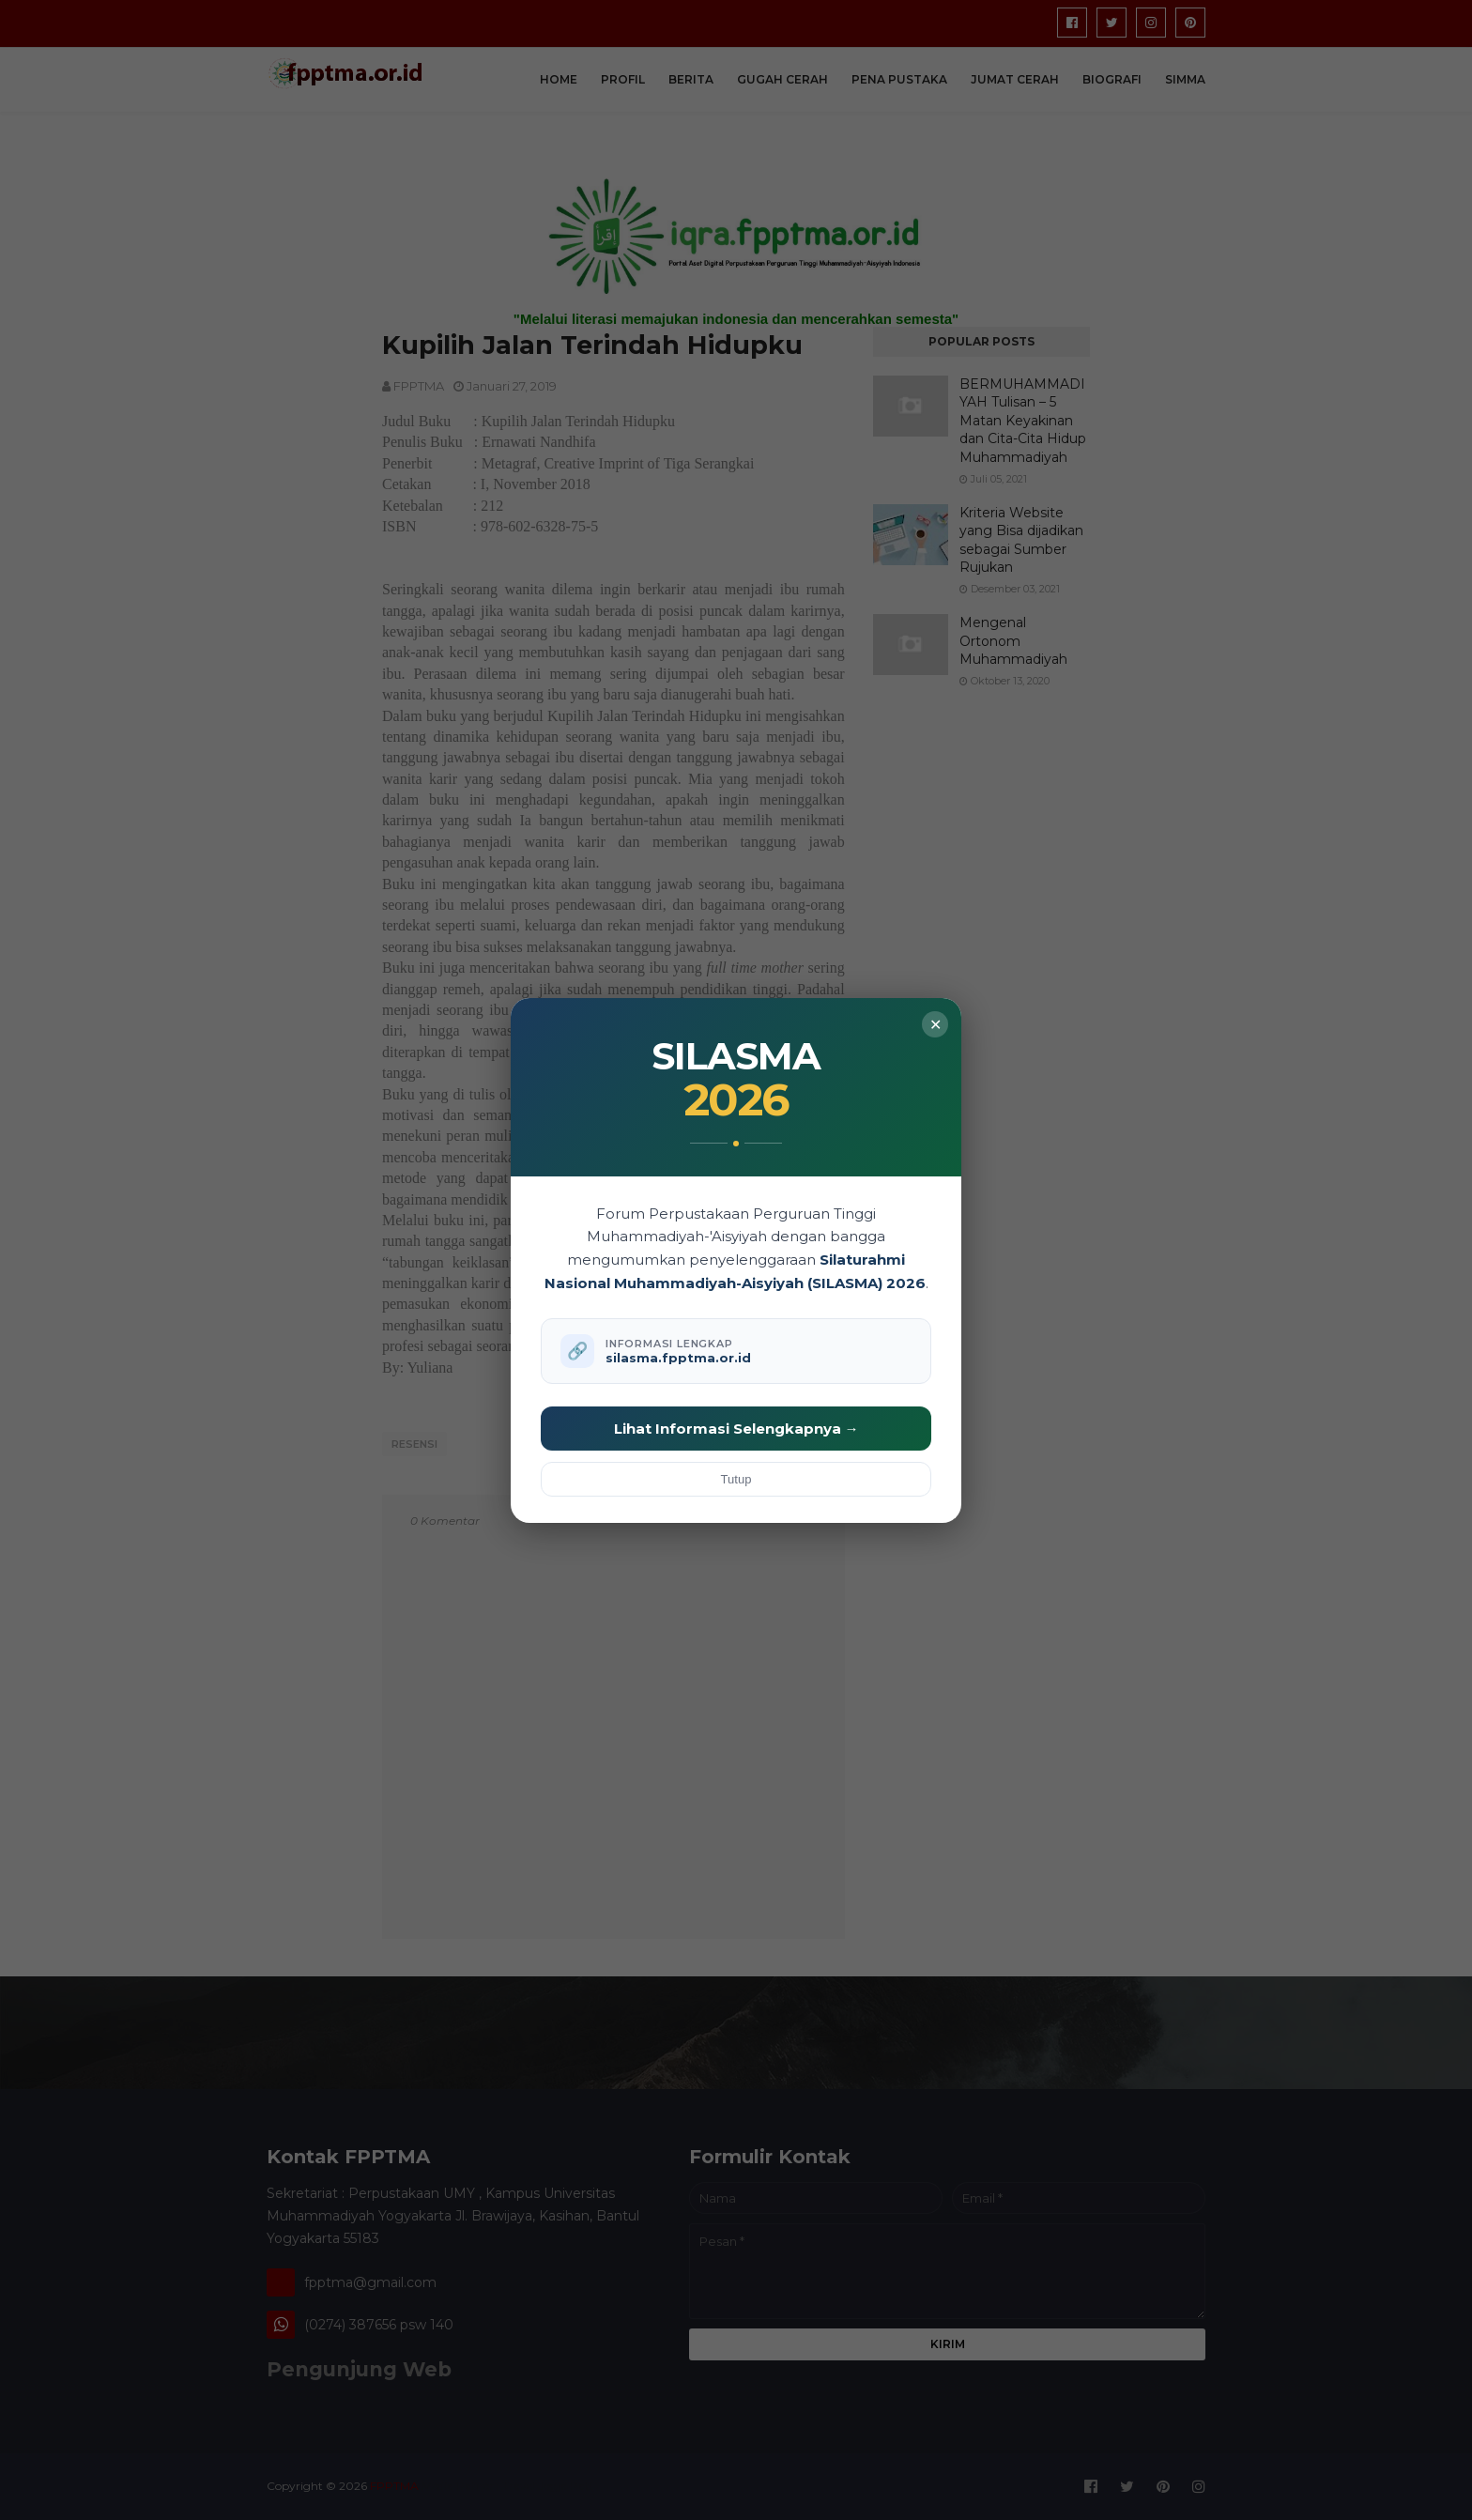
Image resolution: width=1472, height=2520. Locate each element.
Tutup (736, 1479)
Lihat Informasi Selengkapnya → (736, 1428)
